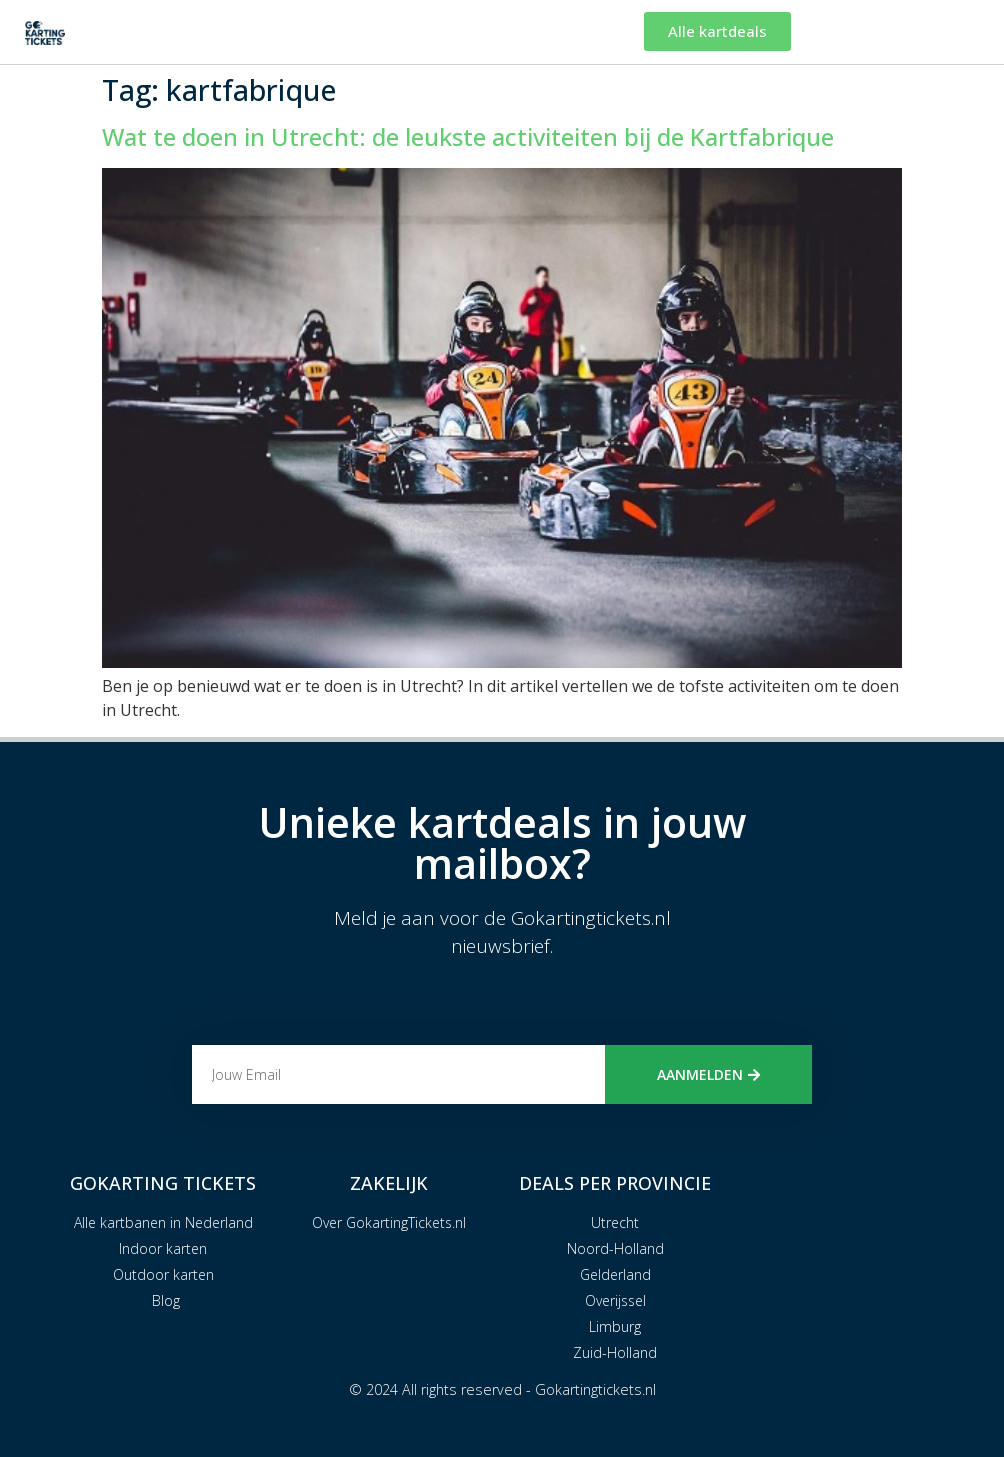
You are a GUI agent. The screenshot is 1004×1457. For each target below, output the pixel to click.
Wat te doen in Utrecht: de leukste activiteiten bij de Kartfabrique (468, 136)
